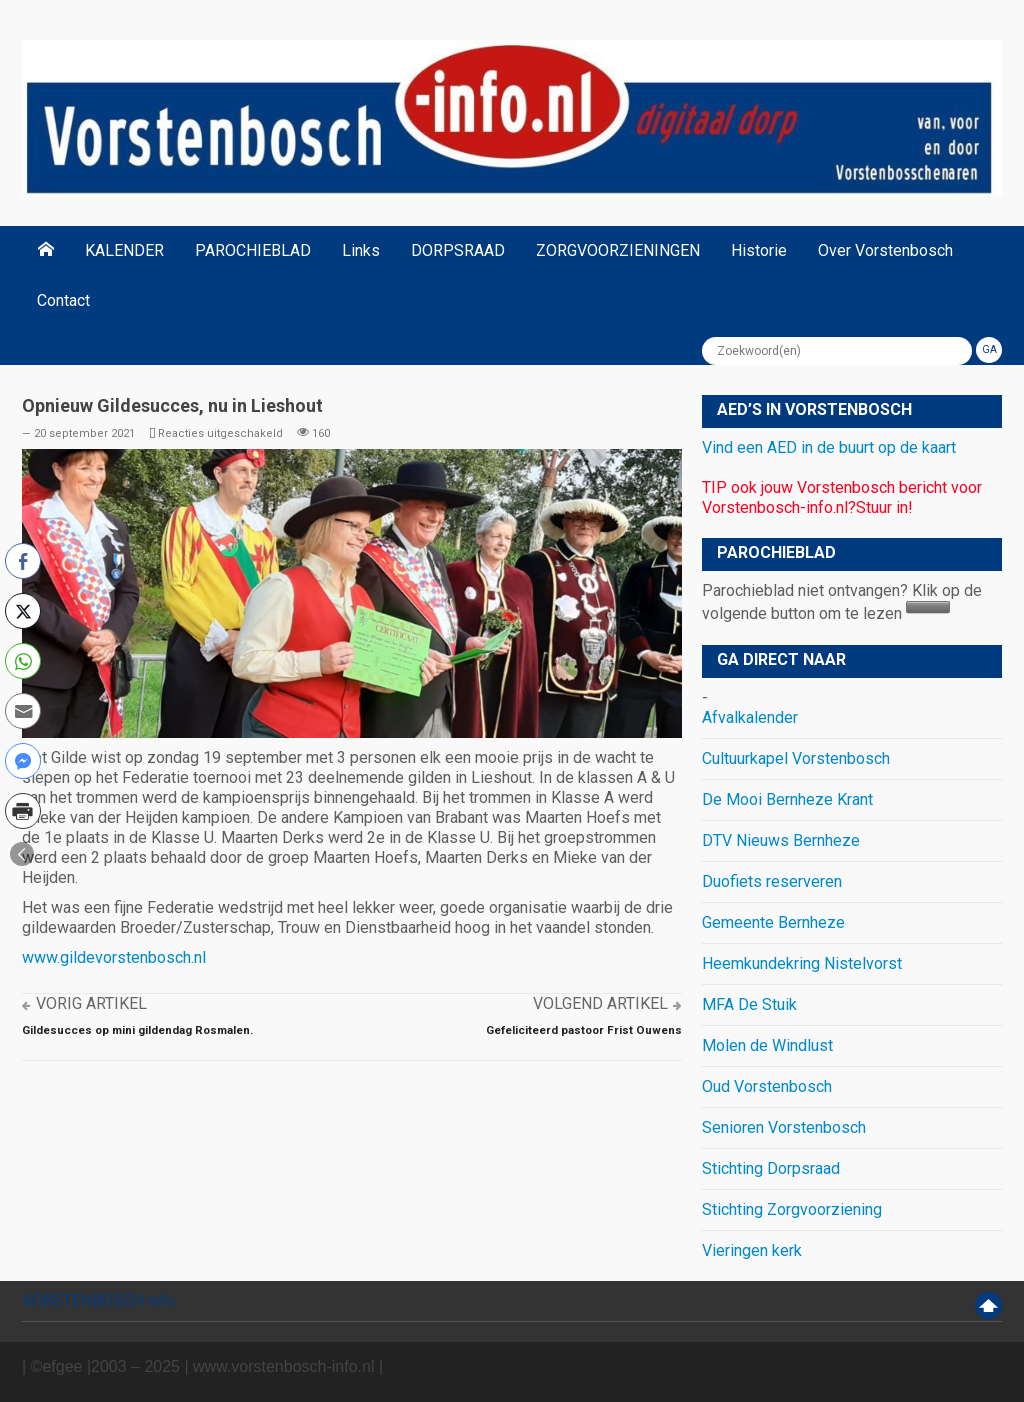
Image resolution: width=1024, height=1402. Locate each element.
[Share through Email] (23, 711)
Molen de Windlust (767, 1045)
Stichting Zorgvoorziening (792, 1209)
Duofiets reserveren (772, 881)
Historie (759, 250)
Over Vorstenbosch (885, 250)
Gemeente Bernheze (773, 922)
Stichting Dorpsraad (771, 1168)
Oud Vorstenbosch (767, 1086)
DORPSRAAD (458, 250)
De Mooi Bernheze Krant (787, 799)
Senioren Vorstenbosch (784, 1127)
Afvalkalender (750, 717)
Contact (63, 300)
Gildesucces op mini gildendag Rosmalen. (137, 1030)
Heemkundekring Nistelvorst (802, 963)
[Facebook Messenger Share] (23, 761)
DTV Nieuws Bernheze (781, 840)
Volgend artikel (600, 1003)
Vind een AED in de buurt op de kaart (829, 447)
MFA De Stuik (749, 1004)
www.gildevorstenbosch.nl (114, 957)
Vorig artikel (91, 1003)
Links (361, 250)
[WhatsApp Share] (23, 661)
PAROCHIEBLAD (253, 250)
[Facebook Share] (23, 561)
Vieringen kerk (752, 1250)
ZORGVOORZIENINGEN (618, 250)
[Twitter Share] (23, 611)
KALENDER (124, 250)
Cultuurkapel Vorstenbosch (796, 758)
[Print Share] (23, 811)
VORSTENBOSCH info (98, 1300)
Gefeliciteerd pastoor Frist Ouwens (584, 1030)
